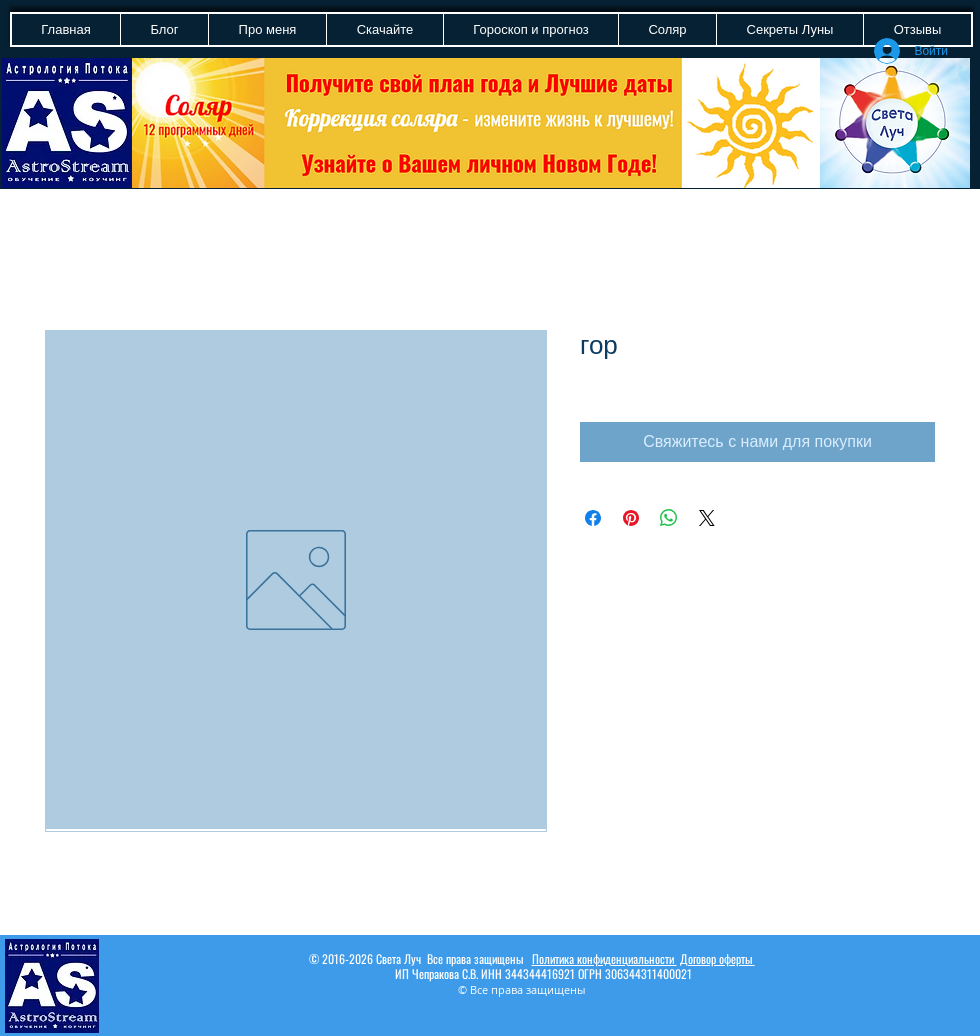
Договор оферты (717, 958)
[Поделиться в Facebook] (593, 518)
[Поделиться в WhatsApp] (669, 518)
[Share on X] (707, 518)
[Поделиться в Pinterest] (631, 518)
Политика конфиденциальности (604, 958)
